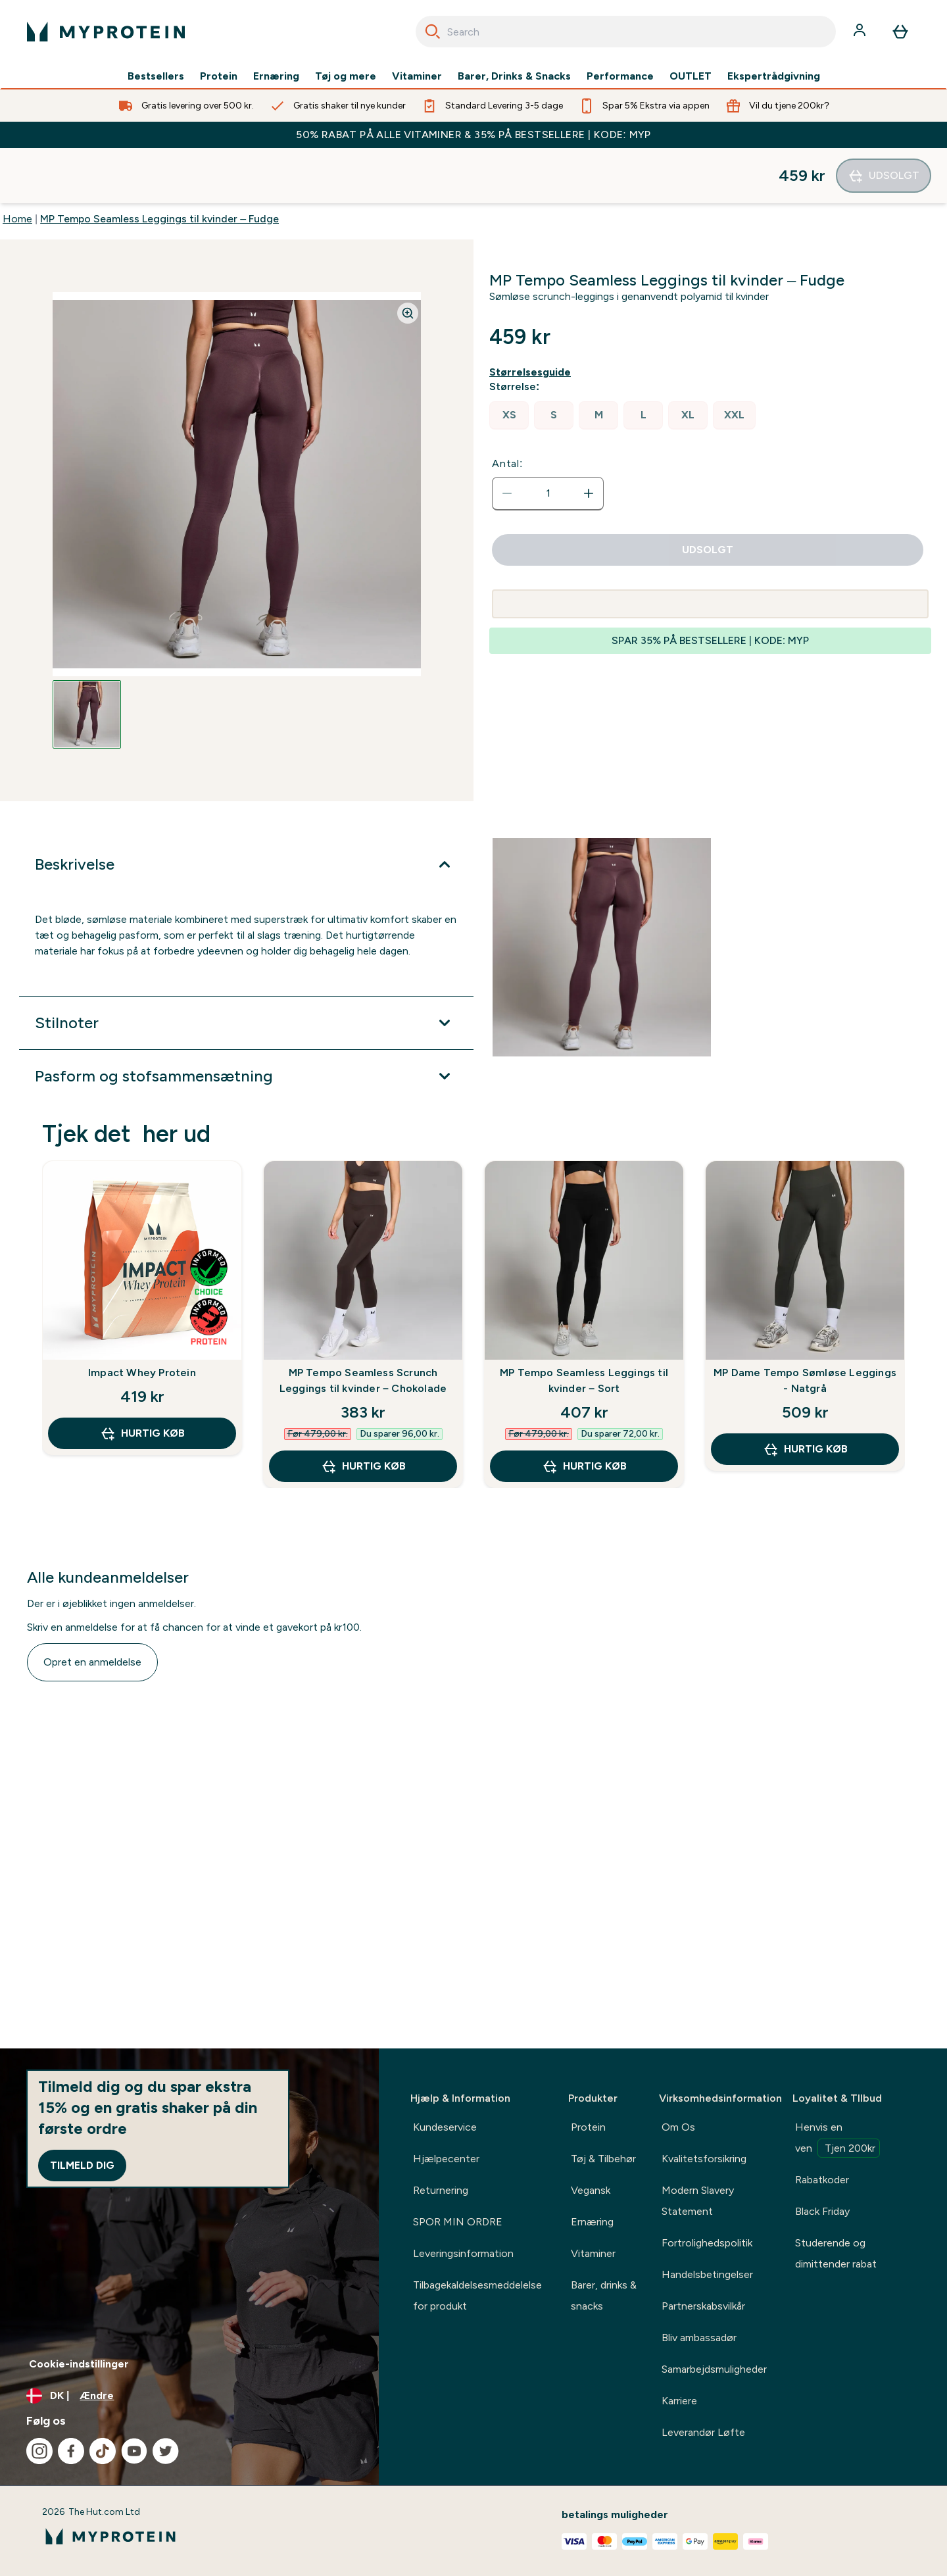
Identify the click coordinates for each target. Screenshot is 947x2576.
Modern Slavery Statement (698, 2200)
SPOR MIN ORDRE (457, 2222)
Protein (218, 76)
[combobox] (626, 31)
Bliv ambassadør (699, 2337)
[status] (548, 438)
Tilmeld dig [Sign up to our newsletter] (82, 2165)
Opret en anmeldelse (92, 1606)
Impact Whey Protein (142, 1317)
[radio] (509, 360)
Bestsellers (156, 76)
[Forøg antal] (588, 438)
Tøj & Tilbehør (603, 2158)
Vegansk (590, 2190)
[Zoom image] (407, 257)
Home (17, 163)
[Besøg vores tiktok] (102, 2451)
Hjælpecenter (446, 2158)
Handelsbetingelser (707, 2274)
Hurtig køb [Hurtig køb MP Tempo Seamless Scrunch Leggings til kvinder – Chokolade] (363, 1411)
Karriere (679, 2400)
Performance (620, 76)
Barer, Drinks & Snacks (514, 76)
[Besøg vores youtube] (134, 2451)
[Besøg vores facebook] (71, 2451)
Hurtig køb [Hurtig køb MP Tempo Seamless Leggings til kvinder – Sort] (584, 1411)
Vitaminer (417, 76)
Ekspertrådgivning (773, 76)
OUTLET (690, 76)
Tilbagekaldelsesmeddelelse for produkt (477, 2295)
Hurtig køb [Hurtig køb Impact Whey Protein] (142, 1378)
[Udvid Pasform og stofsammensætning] (246, 1021)
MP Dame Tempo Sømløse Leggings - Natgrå (805, 1325)
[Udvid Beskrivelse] (246, 809)
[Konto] (861, 31)
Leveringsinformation (463, 2253)
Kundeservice (445, 2127)
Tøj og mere (345, 76)
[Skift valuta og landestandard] (189, 2396)
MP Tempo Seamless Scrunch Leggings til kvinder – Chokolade (363, 1325)
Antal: (507, 408)
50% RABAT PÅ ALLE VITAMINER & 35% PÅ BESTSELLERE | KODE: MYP (473, 134)
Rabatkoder (822, 2179)
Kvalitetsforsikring (704, 2158)
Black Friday (822, 2211)
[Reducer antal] (507, 438)
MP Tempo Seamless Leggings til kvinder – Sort (584, 1325)
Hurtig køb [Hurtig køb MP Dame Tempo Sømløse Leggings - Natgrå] (805, 1394)
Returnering (440, 2190)
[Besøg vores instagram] (39, 2451)
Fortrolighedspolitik (707, 2243)
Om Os (678, 2127)
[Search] (433, 31)
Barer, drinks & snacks (604, 2295)
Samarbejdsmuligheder (714, 2369)
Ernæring (276, 76)
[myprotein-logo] (106, 31)
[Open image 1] (87, 659)
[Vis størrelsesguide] (532, 317)
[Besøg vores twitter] (166, 2451)
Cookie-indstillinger (79, 2364)
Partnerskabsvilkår (703, 2306)
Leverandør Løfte (703, 2432)
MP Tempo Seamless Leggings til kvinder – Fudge (159, 163)
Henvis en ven (837, 2139)
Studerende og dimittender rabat (836, 2253)
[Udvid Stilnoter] (246, 967)
